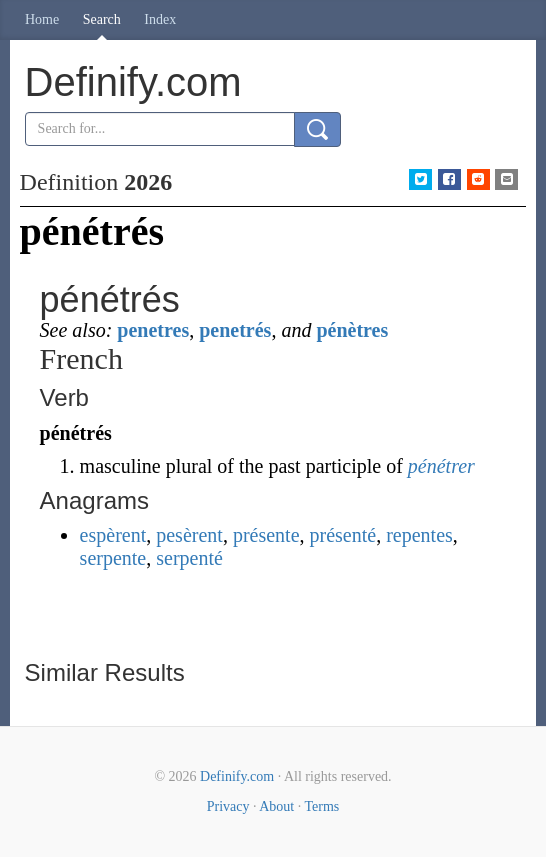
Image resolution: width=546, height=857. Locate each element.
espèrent (113, 535)
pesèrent (189, 535)
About (276, 806)
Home (42, 19)
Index (160, 19)
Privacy (228, 806)
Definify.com (237, 776)
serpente (113, 558)
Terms (321, 806)
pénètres (352, 330)
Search (102, 19)
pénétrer (441, 466)
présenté (343, 535)
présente (266, 535)
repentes (419, 535)
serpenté (189, 558)
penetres (153, 330)
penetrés (235, 330)
